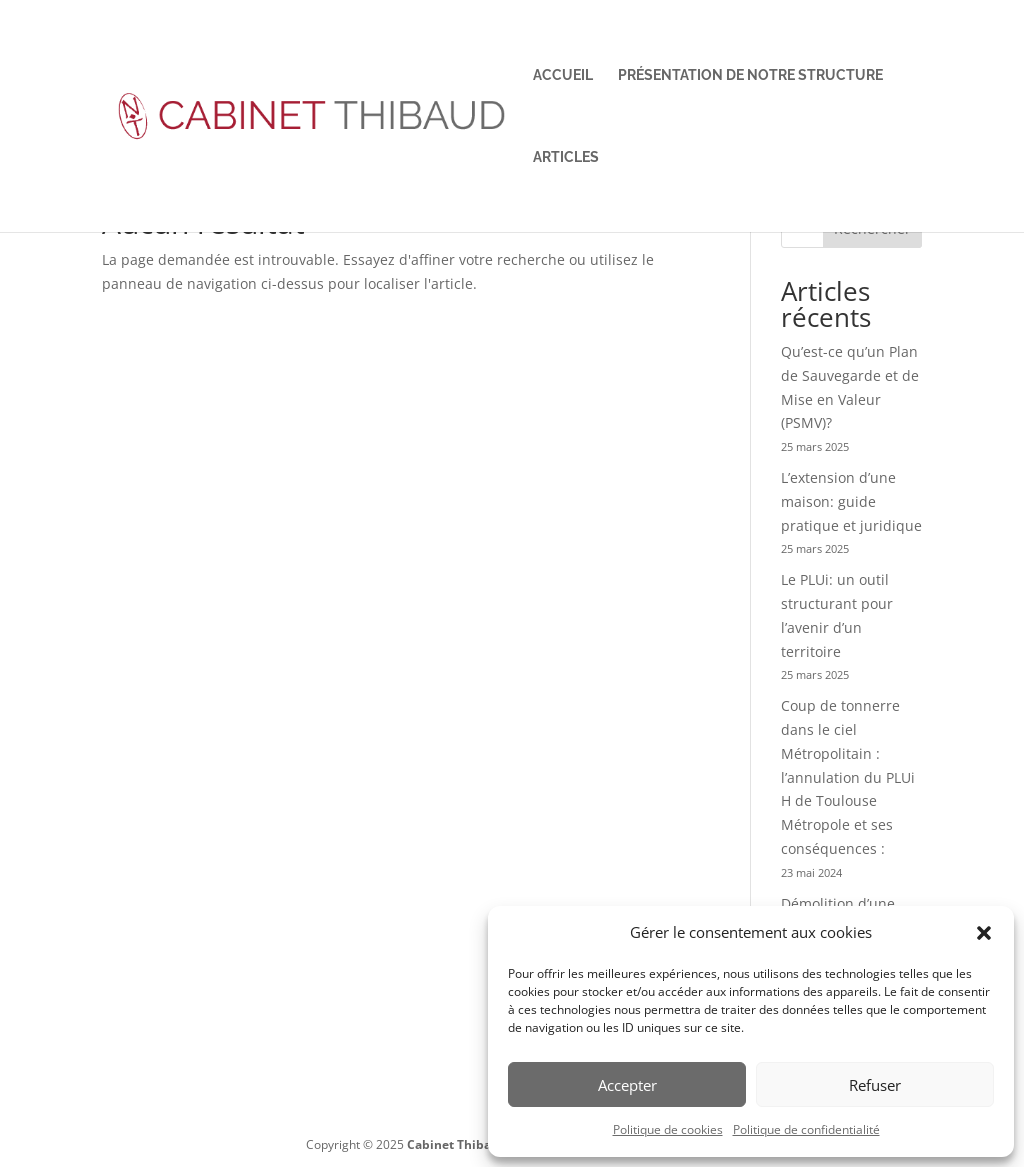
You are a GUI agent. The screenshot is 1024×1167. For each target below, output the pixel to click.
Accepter (627, 1085)
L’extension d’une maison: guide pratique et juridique (851, 501)
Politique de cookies (668, 1129)
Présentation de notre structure (750, 75)
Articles (566, 157)
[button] (984, 933)
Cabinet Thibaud (457, 1144)
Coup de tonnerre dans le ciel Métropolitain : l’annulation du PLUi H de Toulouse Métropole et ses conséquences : (848, 777)
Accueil (563, 75)
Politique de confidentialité (806, 1129)
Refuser (875, 1085)
